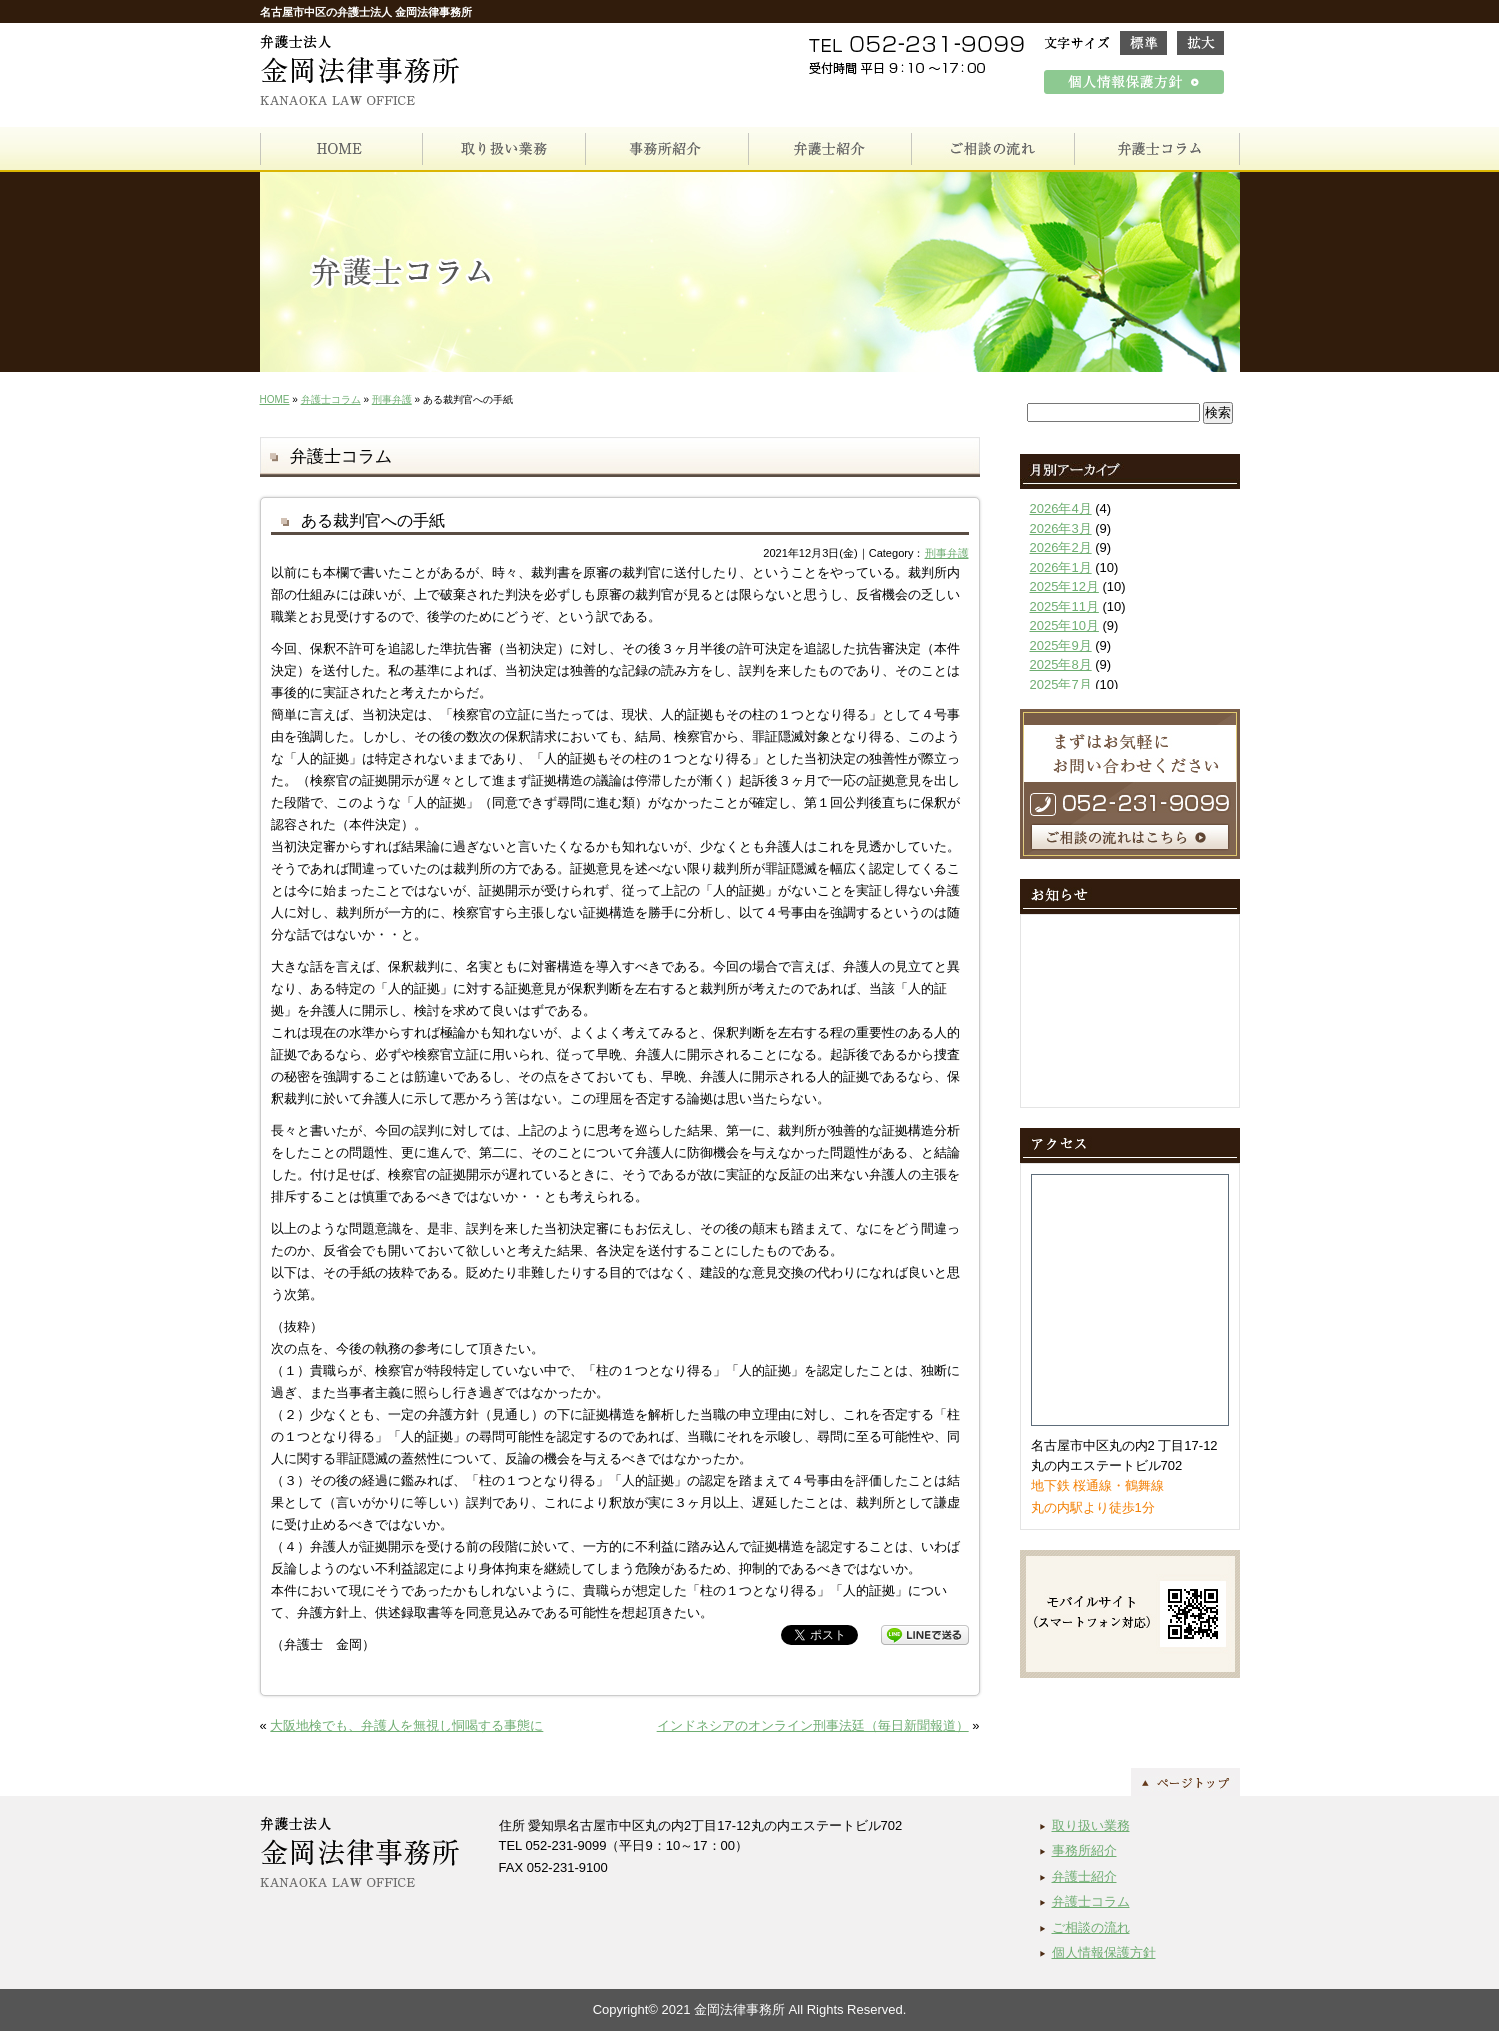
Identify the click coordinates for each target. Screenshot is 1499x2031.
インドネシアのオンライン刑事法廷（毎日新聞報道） (813, 1725)
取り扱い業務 (1091, 1825)
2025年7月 (1061, 684)
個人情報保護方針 (1104, 1952)
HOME (275, 399)
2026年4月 (1061, 508)
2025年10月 (1064, 625)
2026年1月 (1061, 567)
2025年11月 (1064, 606)
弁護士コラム (331, 399)
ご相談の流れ (1091, 1927)
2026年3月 (1061, 528)
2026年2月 (1061, 547)
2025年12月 (1064, 586)
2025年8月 (1061, 664)
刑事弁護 (392, 399)
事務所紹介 (1084, 1850)
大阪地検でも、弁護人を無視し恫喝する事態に (406, 1725)
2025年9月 (1061, 645)
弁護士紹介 (1084, 1876)
